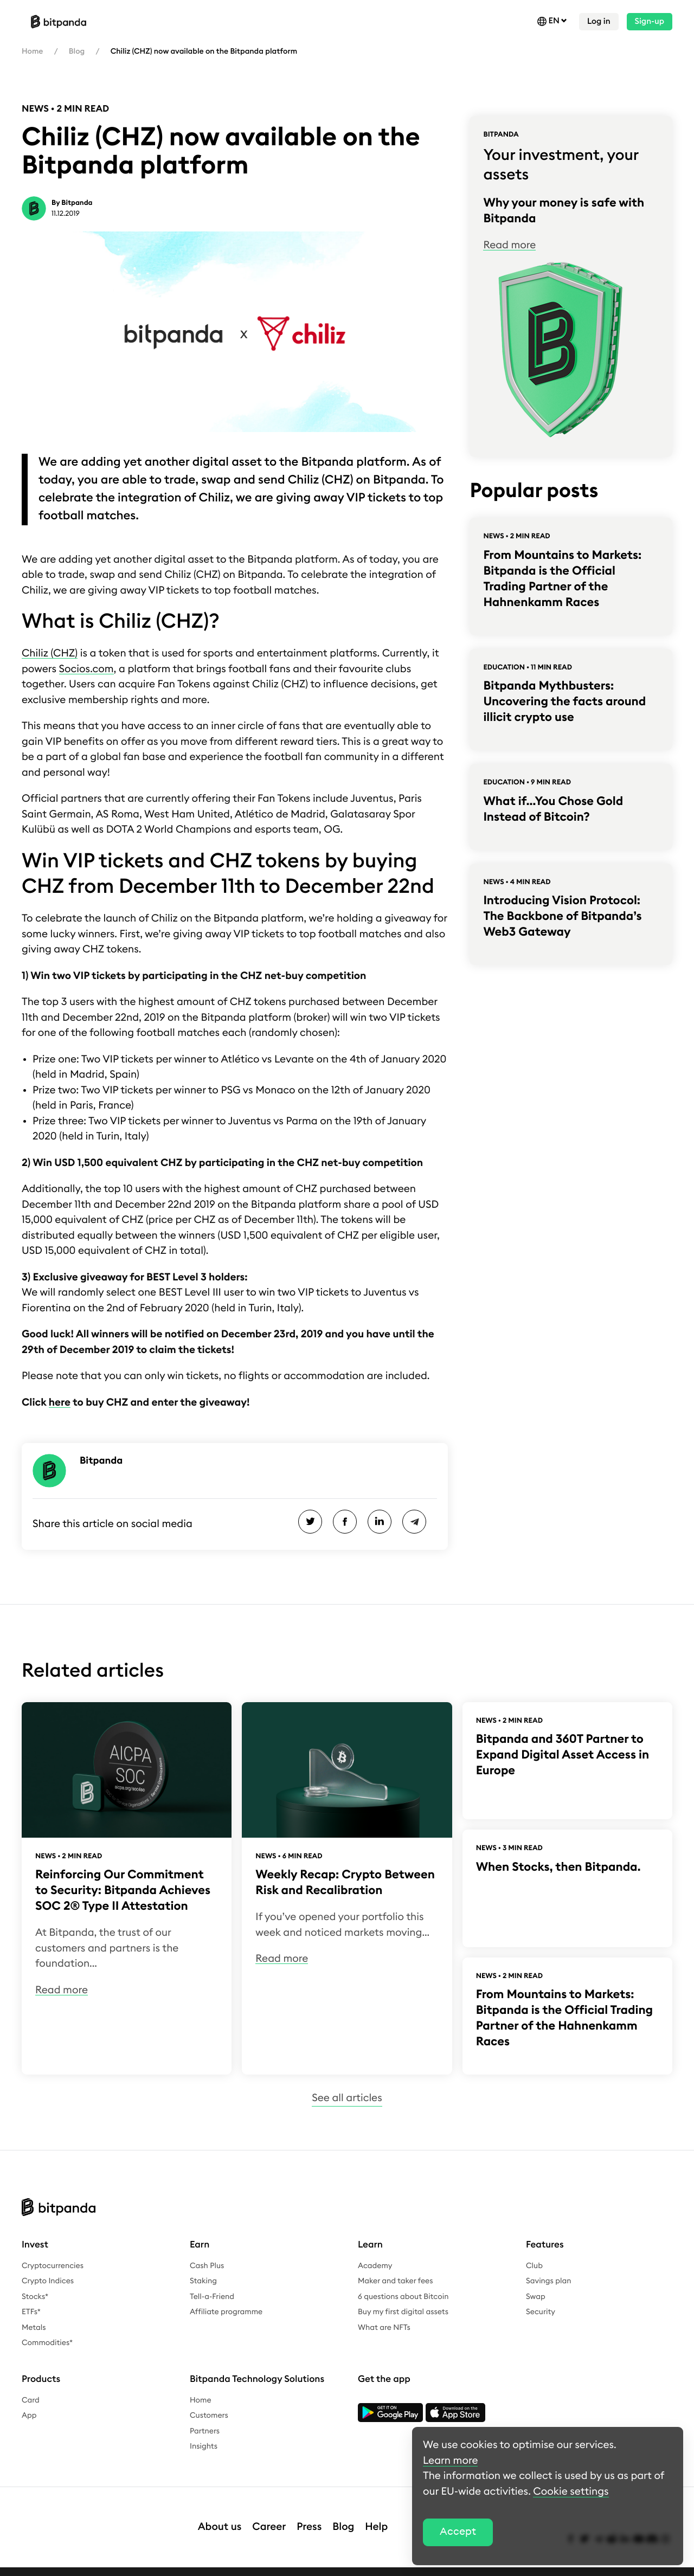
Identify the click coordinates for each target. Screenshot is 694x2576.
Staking (203, 2281)
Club (534, 2266)
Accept (458, 2532)
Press (309, 2516)
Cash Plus (207, 2266)
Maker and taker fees (395, 2281)
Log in (599, 21)
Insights (203, 2446)
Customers (209, 2415)
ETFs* (31, 2312)
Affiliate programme (226, 2312)
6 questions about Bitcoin (403, 2297)
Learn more (450, 2461)
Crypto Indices (48, 2281)
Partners (205, 2431)
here (59, 1403)
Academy (375, 2266)
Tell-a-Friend (212, 2297)
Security (540, 2312)
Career (269, 2516)
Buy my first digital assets (403, 2312)
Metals (34, 2328)
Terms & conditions (148, 2566)
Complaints (274, 2566)
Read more (509, 245)
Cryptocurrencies (52, 2266)
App (29, 2415)
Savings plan (548, 2281)
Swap (535, 2297)
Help (376, 2516)
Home (32, 51)
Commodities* (47, 2343)
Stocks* (35, 2297)
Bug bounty (327, 2566)
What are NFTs (384, 2328)
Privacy (90, 2566)
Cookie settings (386, 2566)
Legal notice (44, 2566)
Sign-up (649, 21)
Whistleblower (217, 2566)
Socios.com (86, 669)
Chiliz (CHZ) (50, 653)
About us (220, 2516)
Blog (77, 51)
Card (31, 2400)
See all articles (347, 2098)
